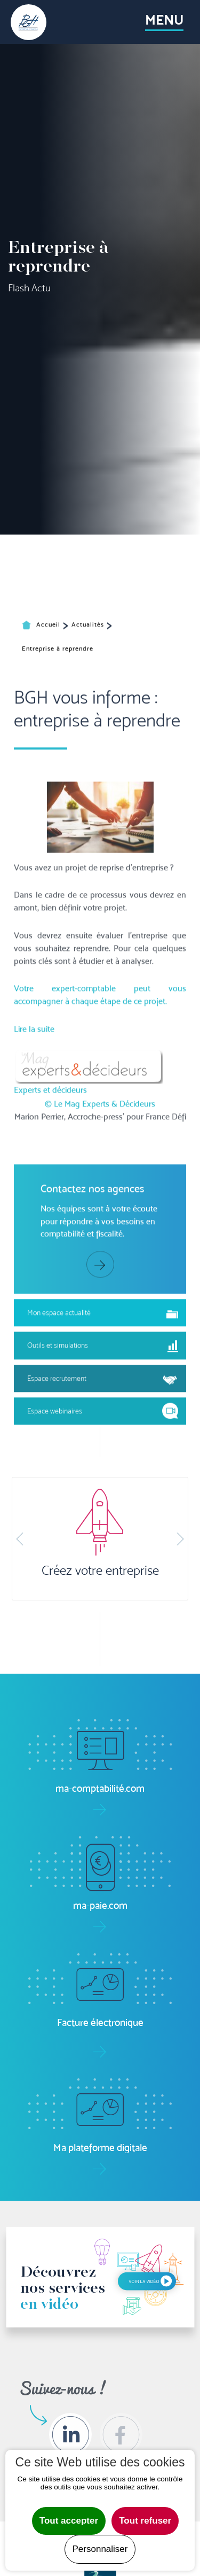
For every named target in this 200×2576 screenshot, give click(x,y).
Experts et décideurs (50, 1283)
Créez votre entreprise (100, 1570)
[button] (19, 1538)
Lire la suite (34, 1222)
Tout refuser (145, 2521)
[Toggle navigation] (164, 22)
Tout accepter (68, 2521)
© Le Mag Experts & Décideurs (100, 1297)
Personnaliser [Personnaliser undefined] (100, 2549)
